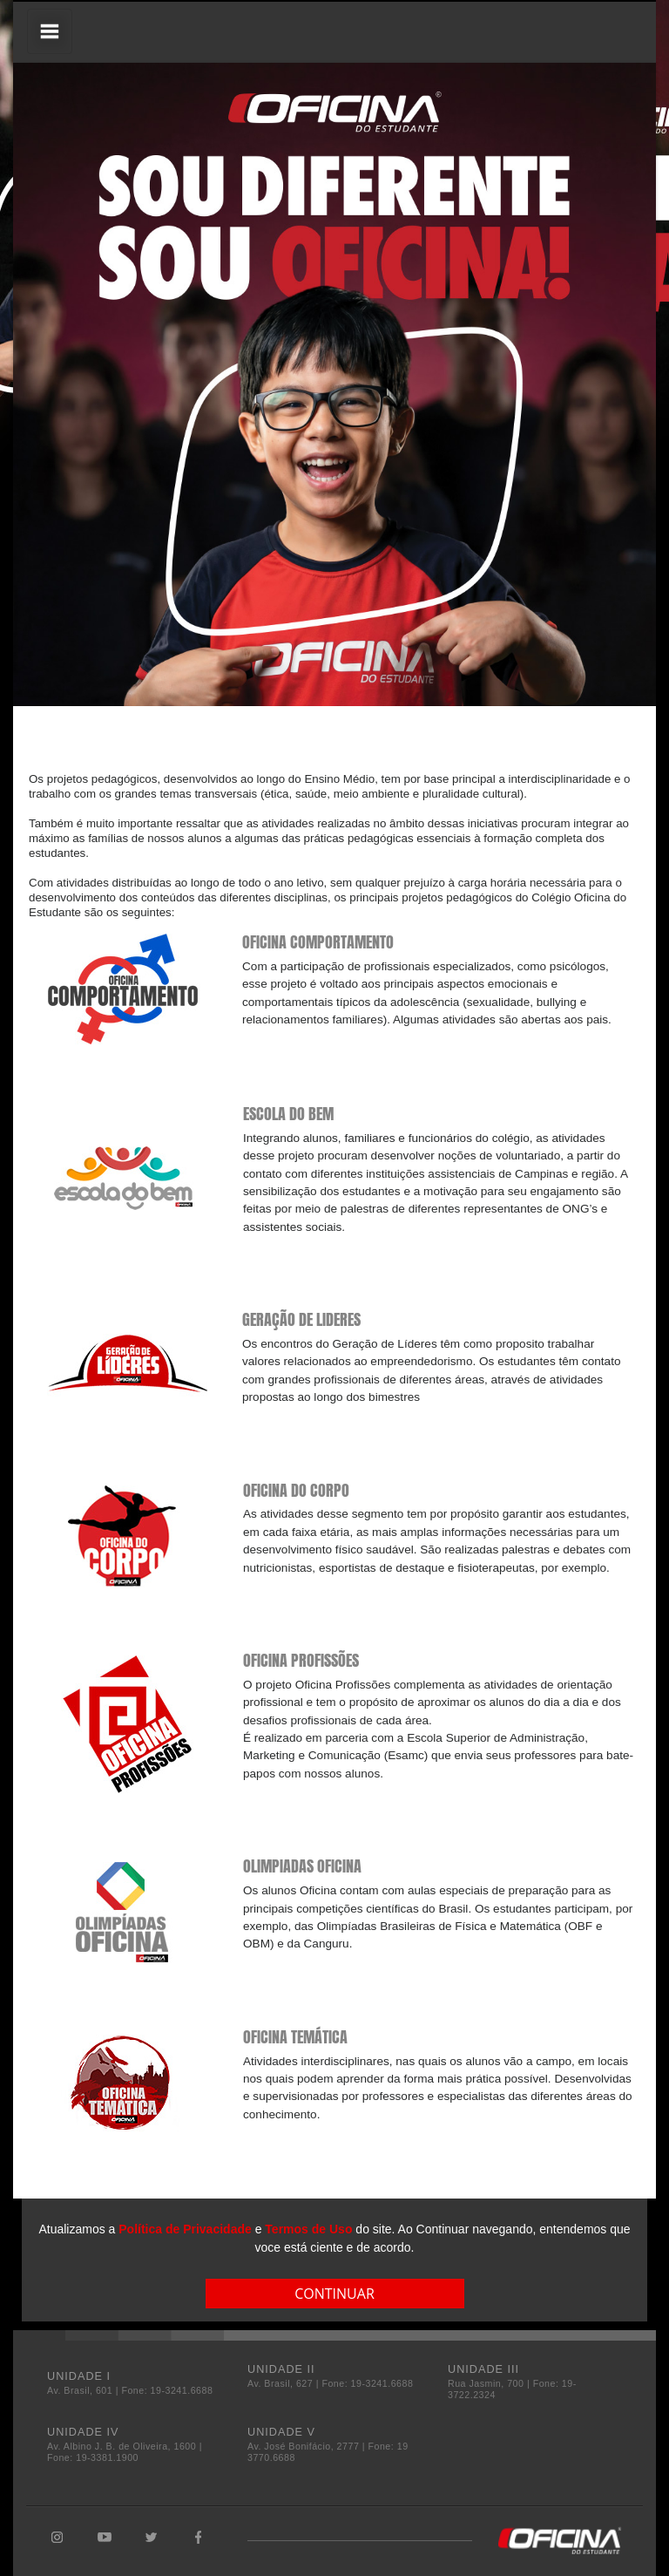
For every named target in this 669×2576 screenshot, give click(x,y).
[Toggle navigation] (49, 31)
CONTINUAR (334, 2293)
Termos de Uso (308, 2229)
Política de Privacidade (185, 2229)
